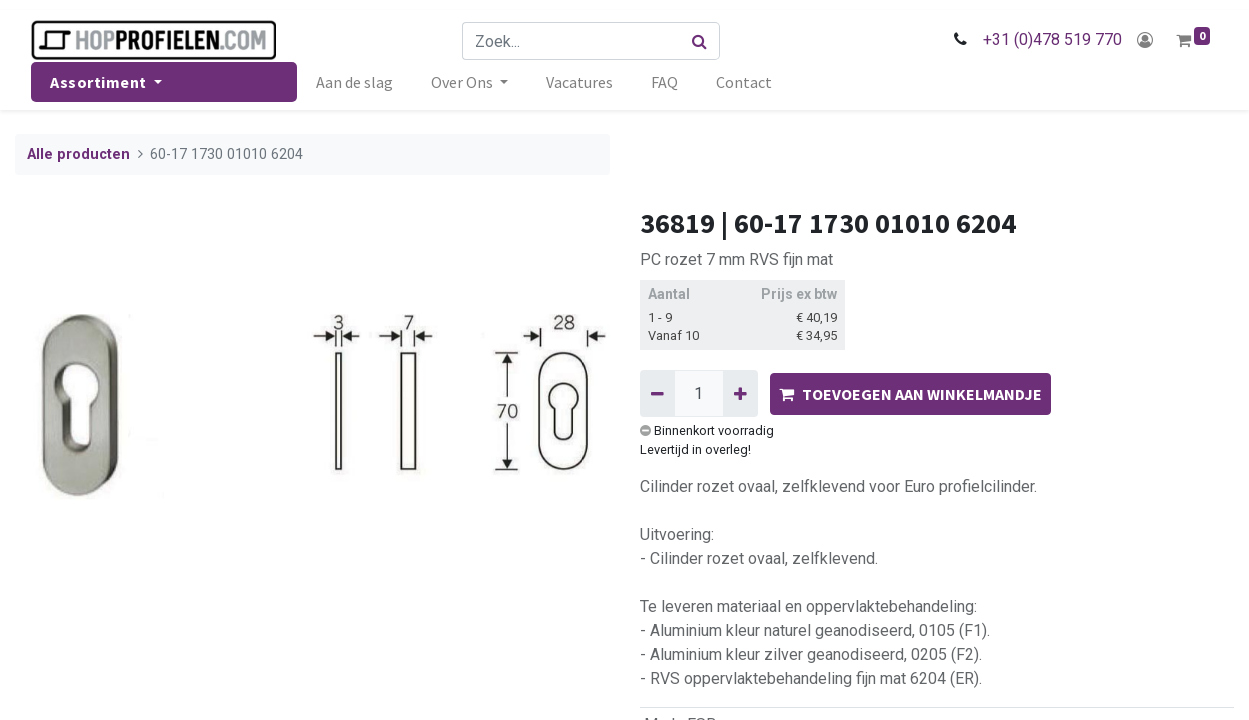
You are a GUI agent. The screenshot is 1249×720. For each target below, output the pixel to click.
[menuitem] (354, 82)
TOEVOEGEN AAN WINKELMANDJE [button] (910, 394)
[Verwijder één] (657, 393)
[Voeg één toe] (740, 393)
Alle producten (78, 154)
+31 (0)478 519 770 (1052, 39)
